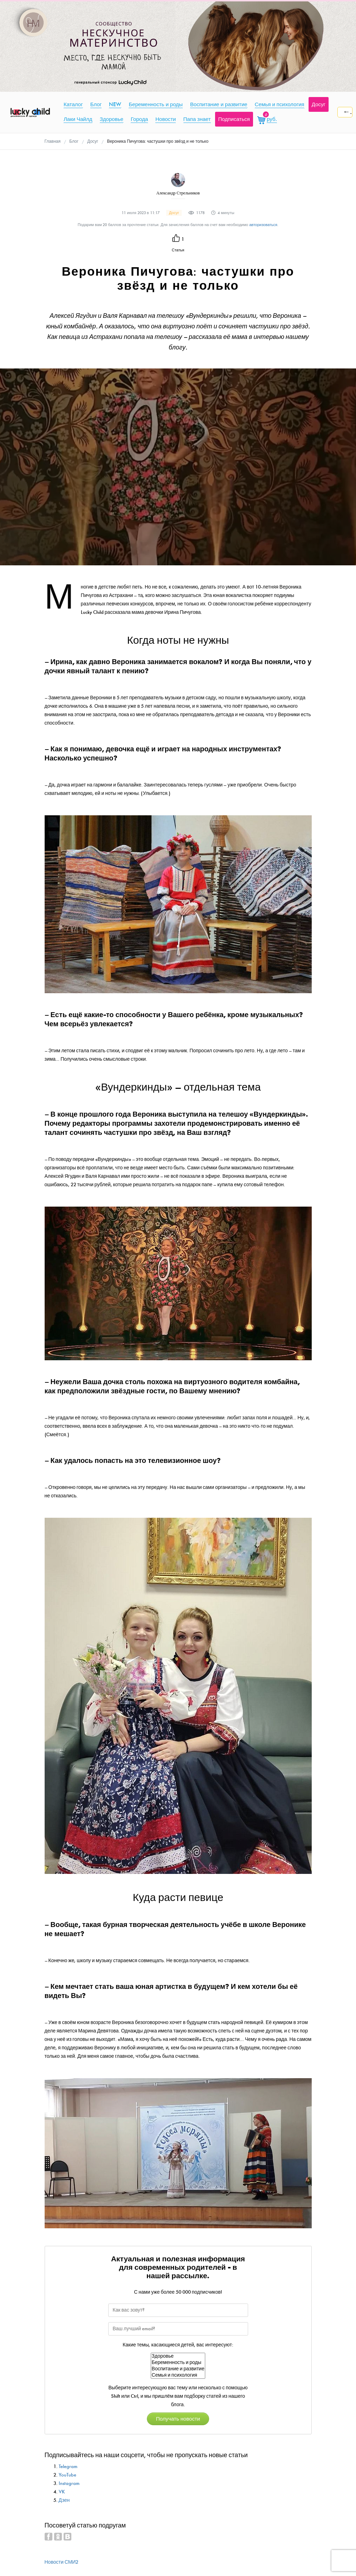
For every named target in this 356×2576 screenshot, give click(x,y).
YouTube (67, 2475)
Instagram (69, 2483)
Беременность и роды (178, 2362)
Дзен (64, 2500)
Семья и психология (178, 2375)
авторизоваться (263, 225)
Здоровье (178, 2356)
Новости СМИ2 (62, 2562)
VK (62, 2492)
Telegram (68, 2466)
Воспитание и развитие (178, 2369)
